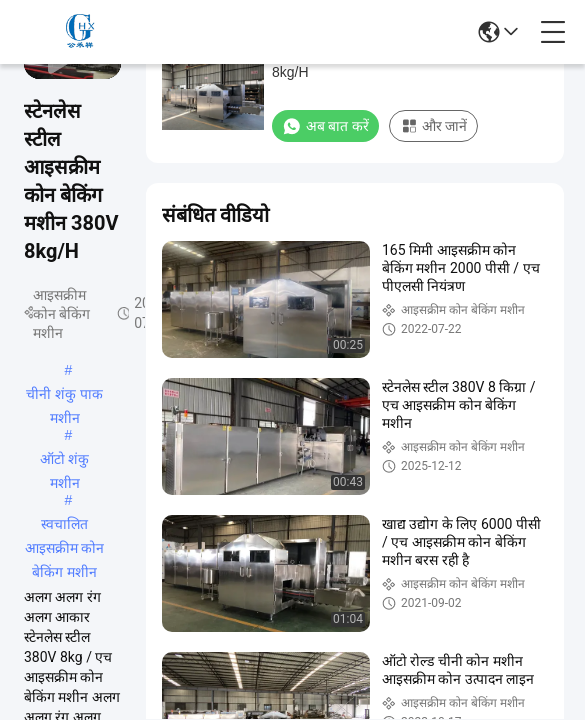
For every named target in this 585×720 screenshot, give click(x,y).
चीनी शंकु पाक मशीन (64, 396)
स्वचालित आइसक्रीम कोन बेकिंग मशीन (65, 526)
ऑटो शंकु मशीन (65, 461)
